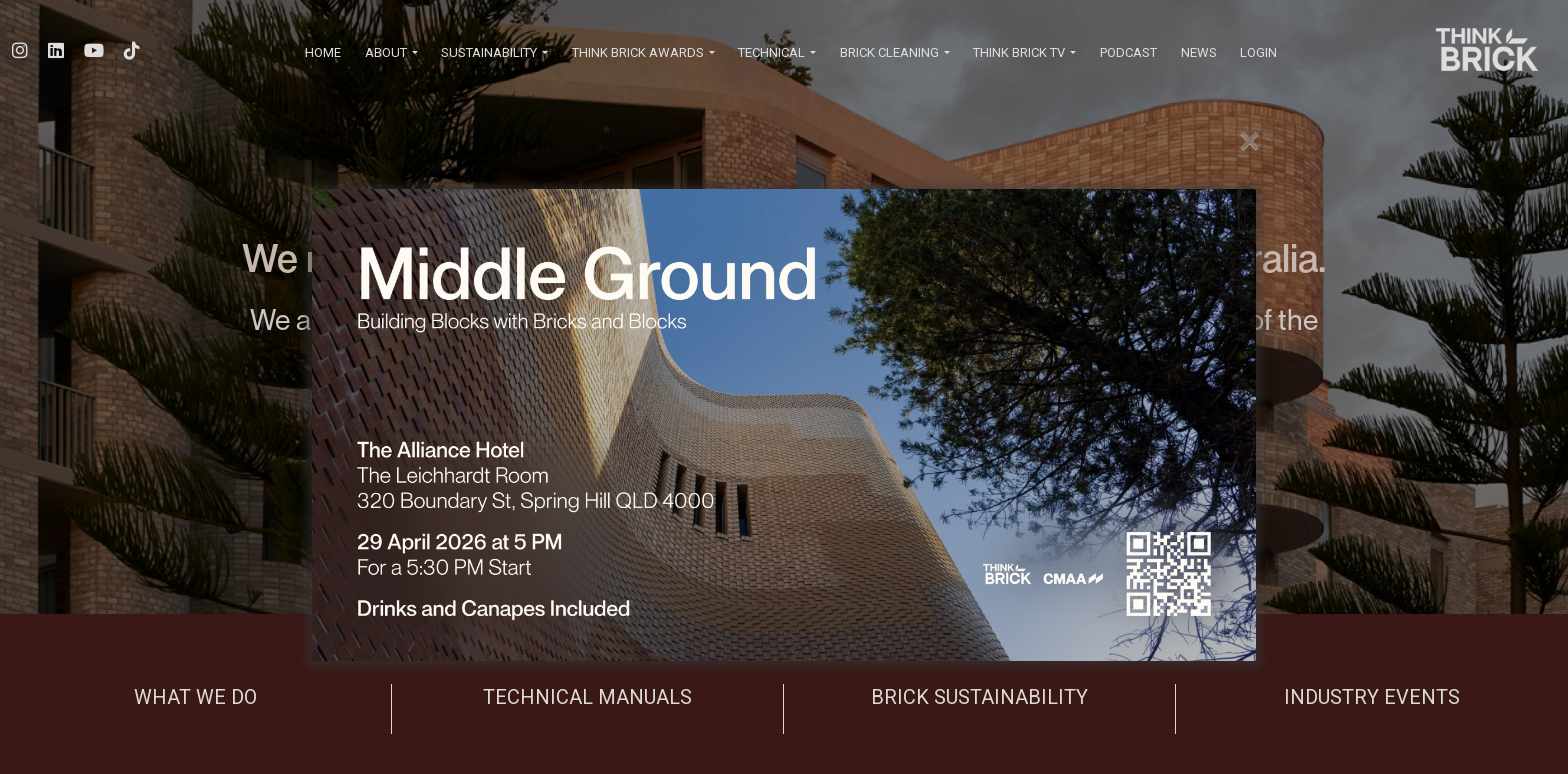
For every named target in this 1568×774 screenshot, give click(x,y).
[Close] (1249, 141)
